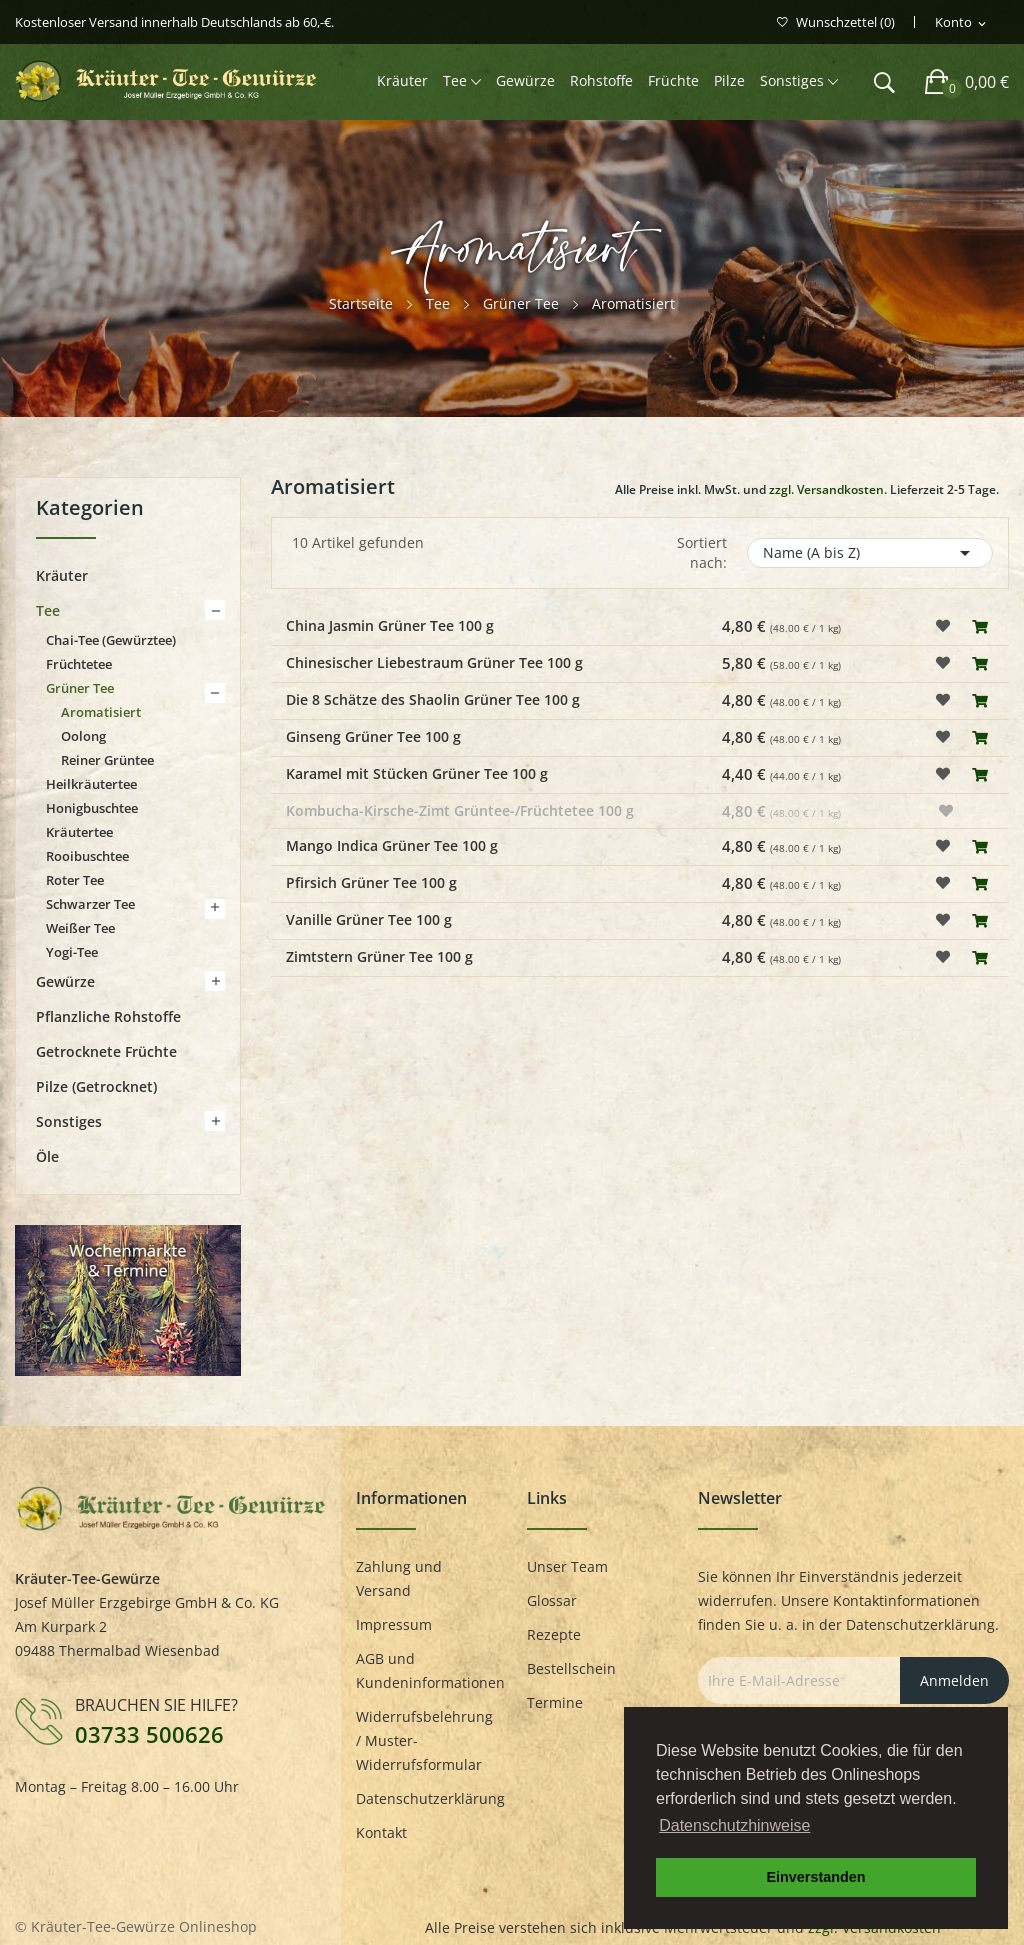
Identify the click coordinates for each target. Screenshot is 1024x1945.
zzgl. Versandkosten (826, 489)
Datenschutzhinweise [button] (734, 1825)
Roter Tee (75, 880)
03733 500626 (149, 1734)
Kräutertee (79, 832)
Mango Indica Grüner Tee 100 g (392, 845)
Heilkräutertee (91, 784)
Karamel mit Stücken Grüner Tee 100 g (417, 773)
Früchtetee (79, 664)
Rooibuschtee (87, 856)
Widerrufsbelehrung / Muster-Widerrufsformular (424, 1740)
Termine (555, 1702)
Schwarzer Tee (90, 904)
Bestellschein (571, 1668)
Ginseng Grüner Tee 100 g (373, 736)
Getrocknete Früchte (106, 1051)
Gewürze (65, 981)
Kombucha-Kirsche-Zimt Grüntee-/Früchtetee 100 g (460, 810)
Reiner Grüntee (107, 760)
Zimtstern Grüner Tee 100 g (379, 956)
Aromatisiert (101, 712)
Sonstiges (69, 1121)
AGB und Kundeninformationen (426, 1670)
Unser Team (567, 1566)
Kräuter (62, 575)
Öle (47, 1156)
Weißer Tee (80, 928)
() (836, 22)
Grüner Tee (80, 688)
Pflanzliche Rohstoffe (108, 1016)
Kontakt (381, 1832)
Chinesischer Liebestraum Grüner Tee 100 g (434, 662)
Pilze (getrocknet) (96, 1086)
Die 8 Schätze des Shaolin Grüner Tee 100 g (433, 699)
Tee (48, 610)
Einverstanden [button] (815, 1877)
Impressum (394, 1624)
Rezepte (554, 1634)
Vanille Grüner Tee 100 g (369, 919)
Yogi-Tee (72, 952)
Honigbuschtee (92, 808)
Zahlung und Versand (399, 1578)
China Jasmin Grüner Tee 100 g (390, 625)
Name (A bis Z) (870, 553)
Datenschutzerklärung (426, 1798)
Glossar (552, 1600)
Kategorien (90, 509)
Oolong (83, 736)
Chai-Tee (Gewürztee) (111, 640)
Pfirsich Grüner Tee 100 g (371, 882)
